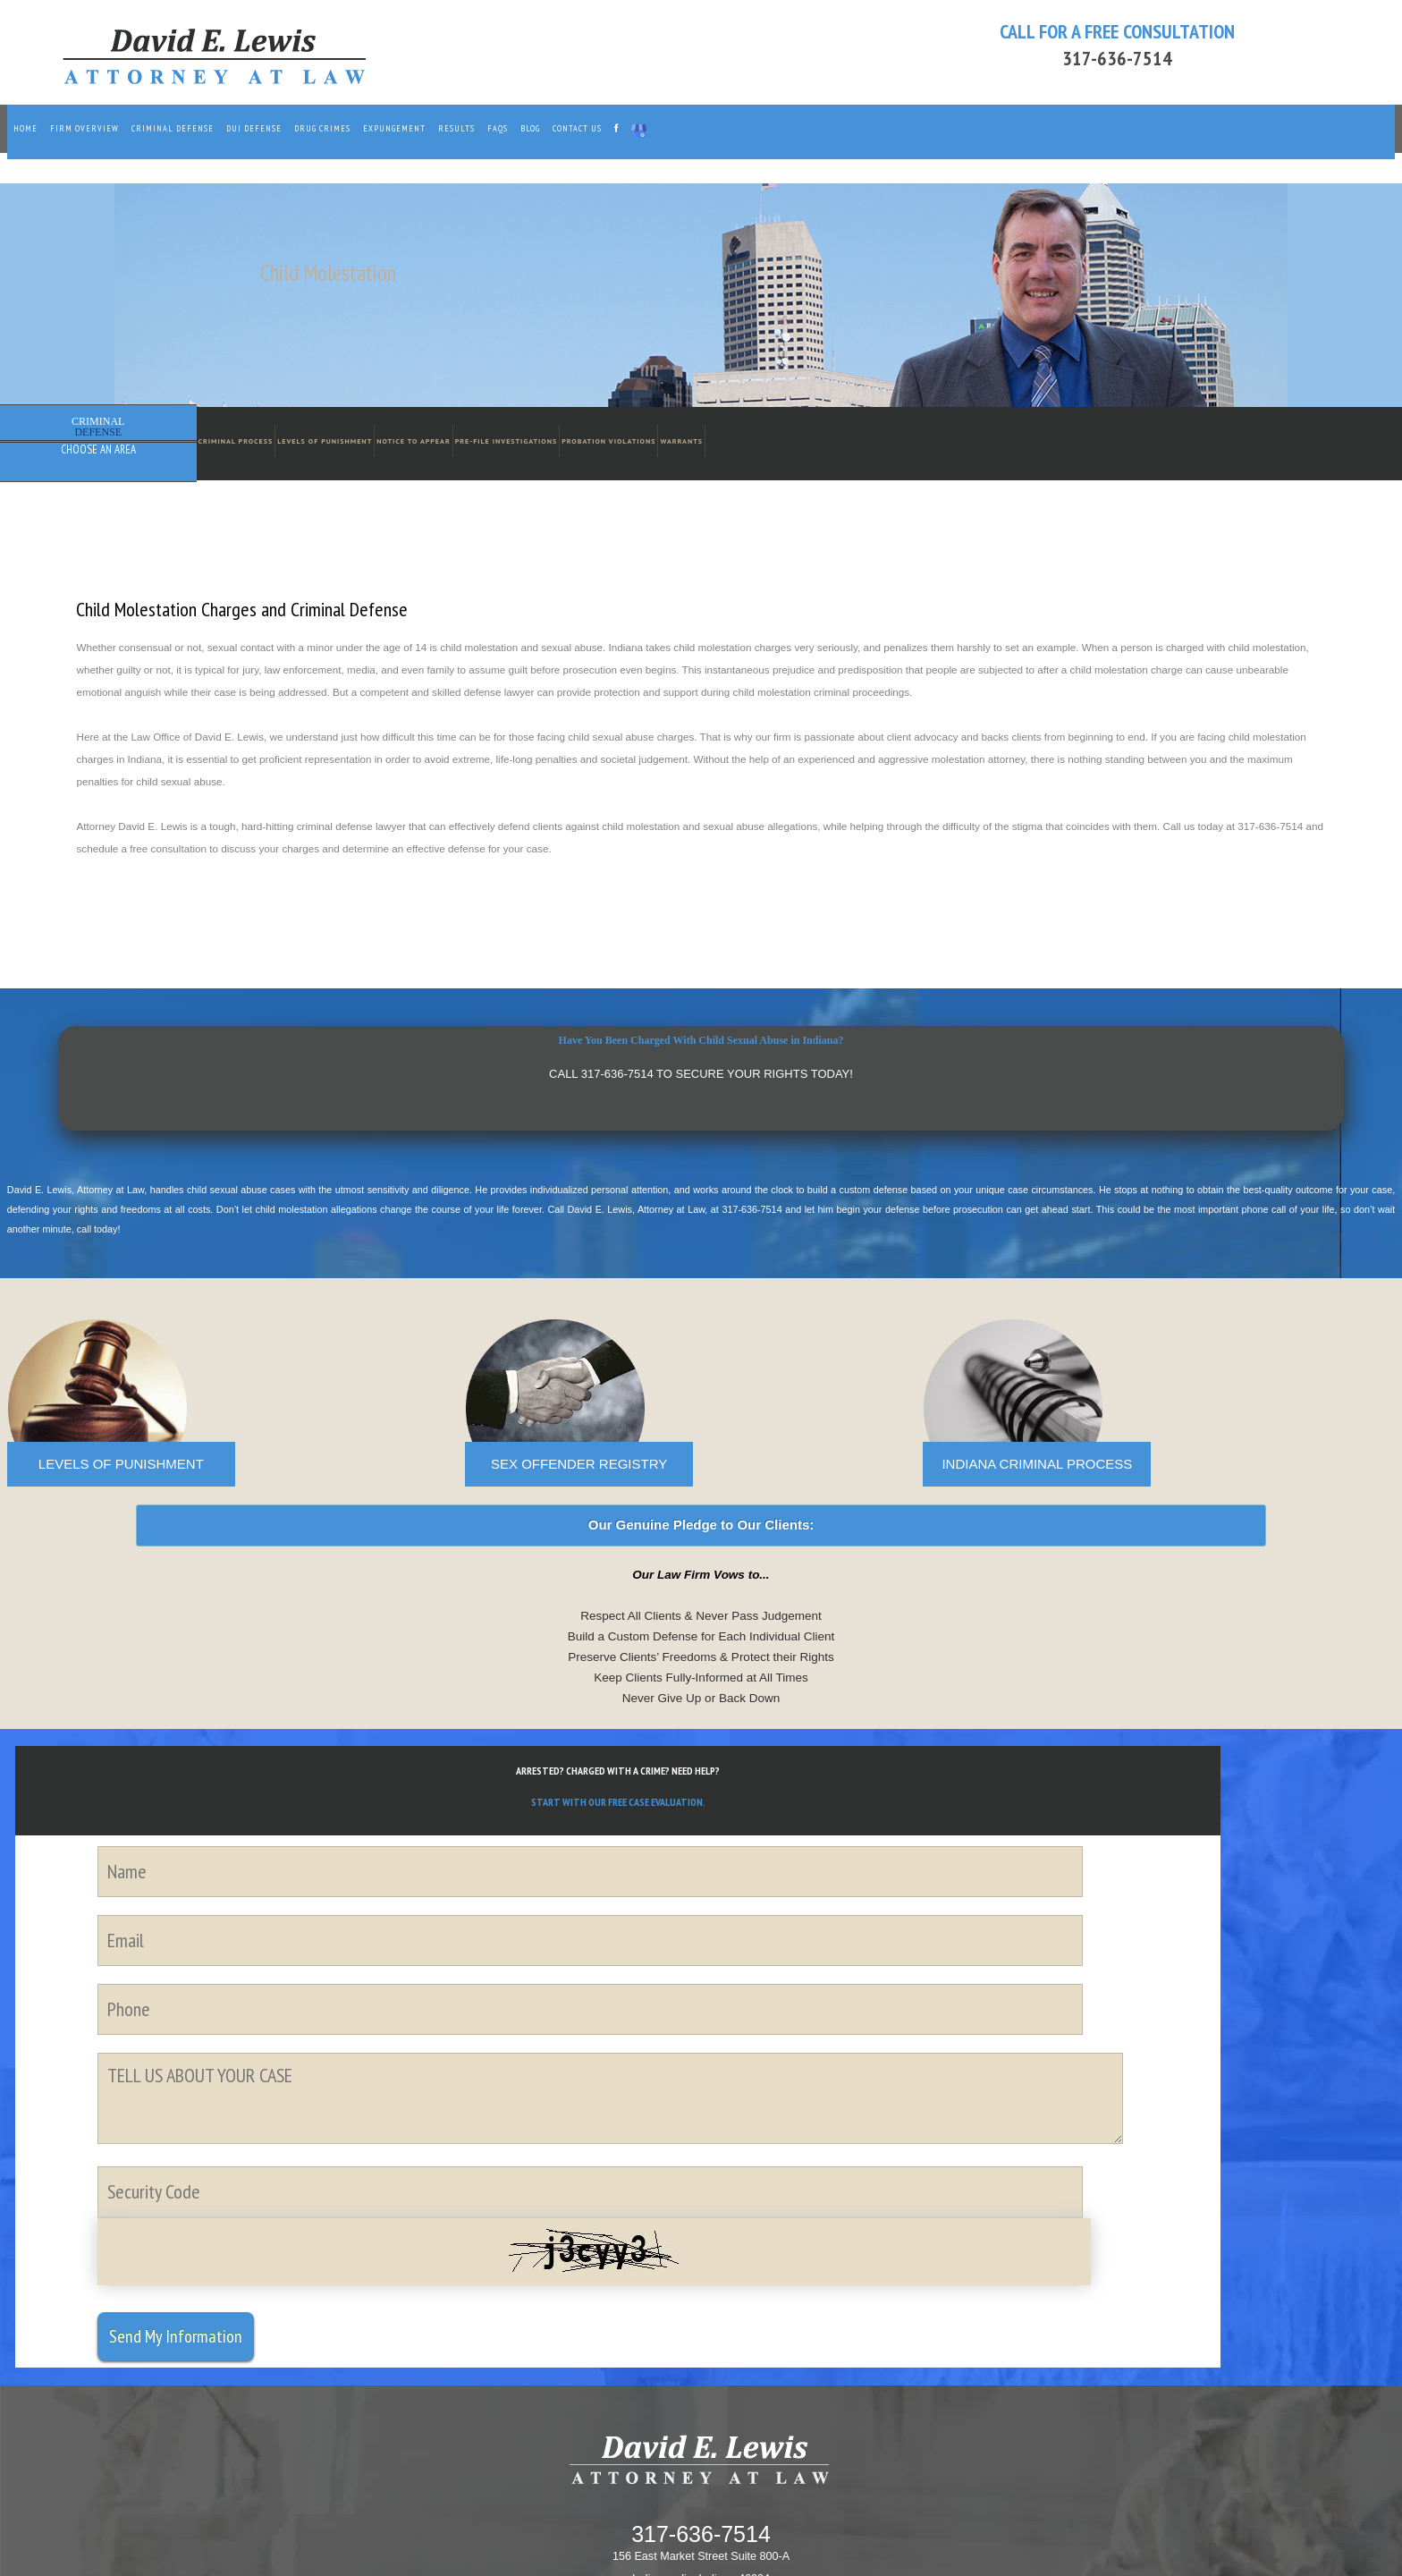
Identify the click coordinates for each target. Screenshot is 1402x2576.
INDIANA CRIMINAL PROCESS (1037, 1463)
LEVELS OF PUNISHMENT (121, 1463)
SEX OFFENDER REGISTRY (579, 1463)
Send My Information (175, 2336)
